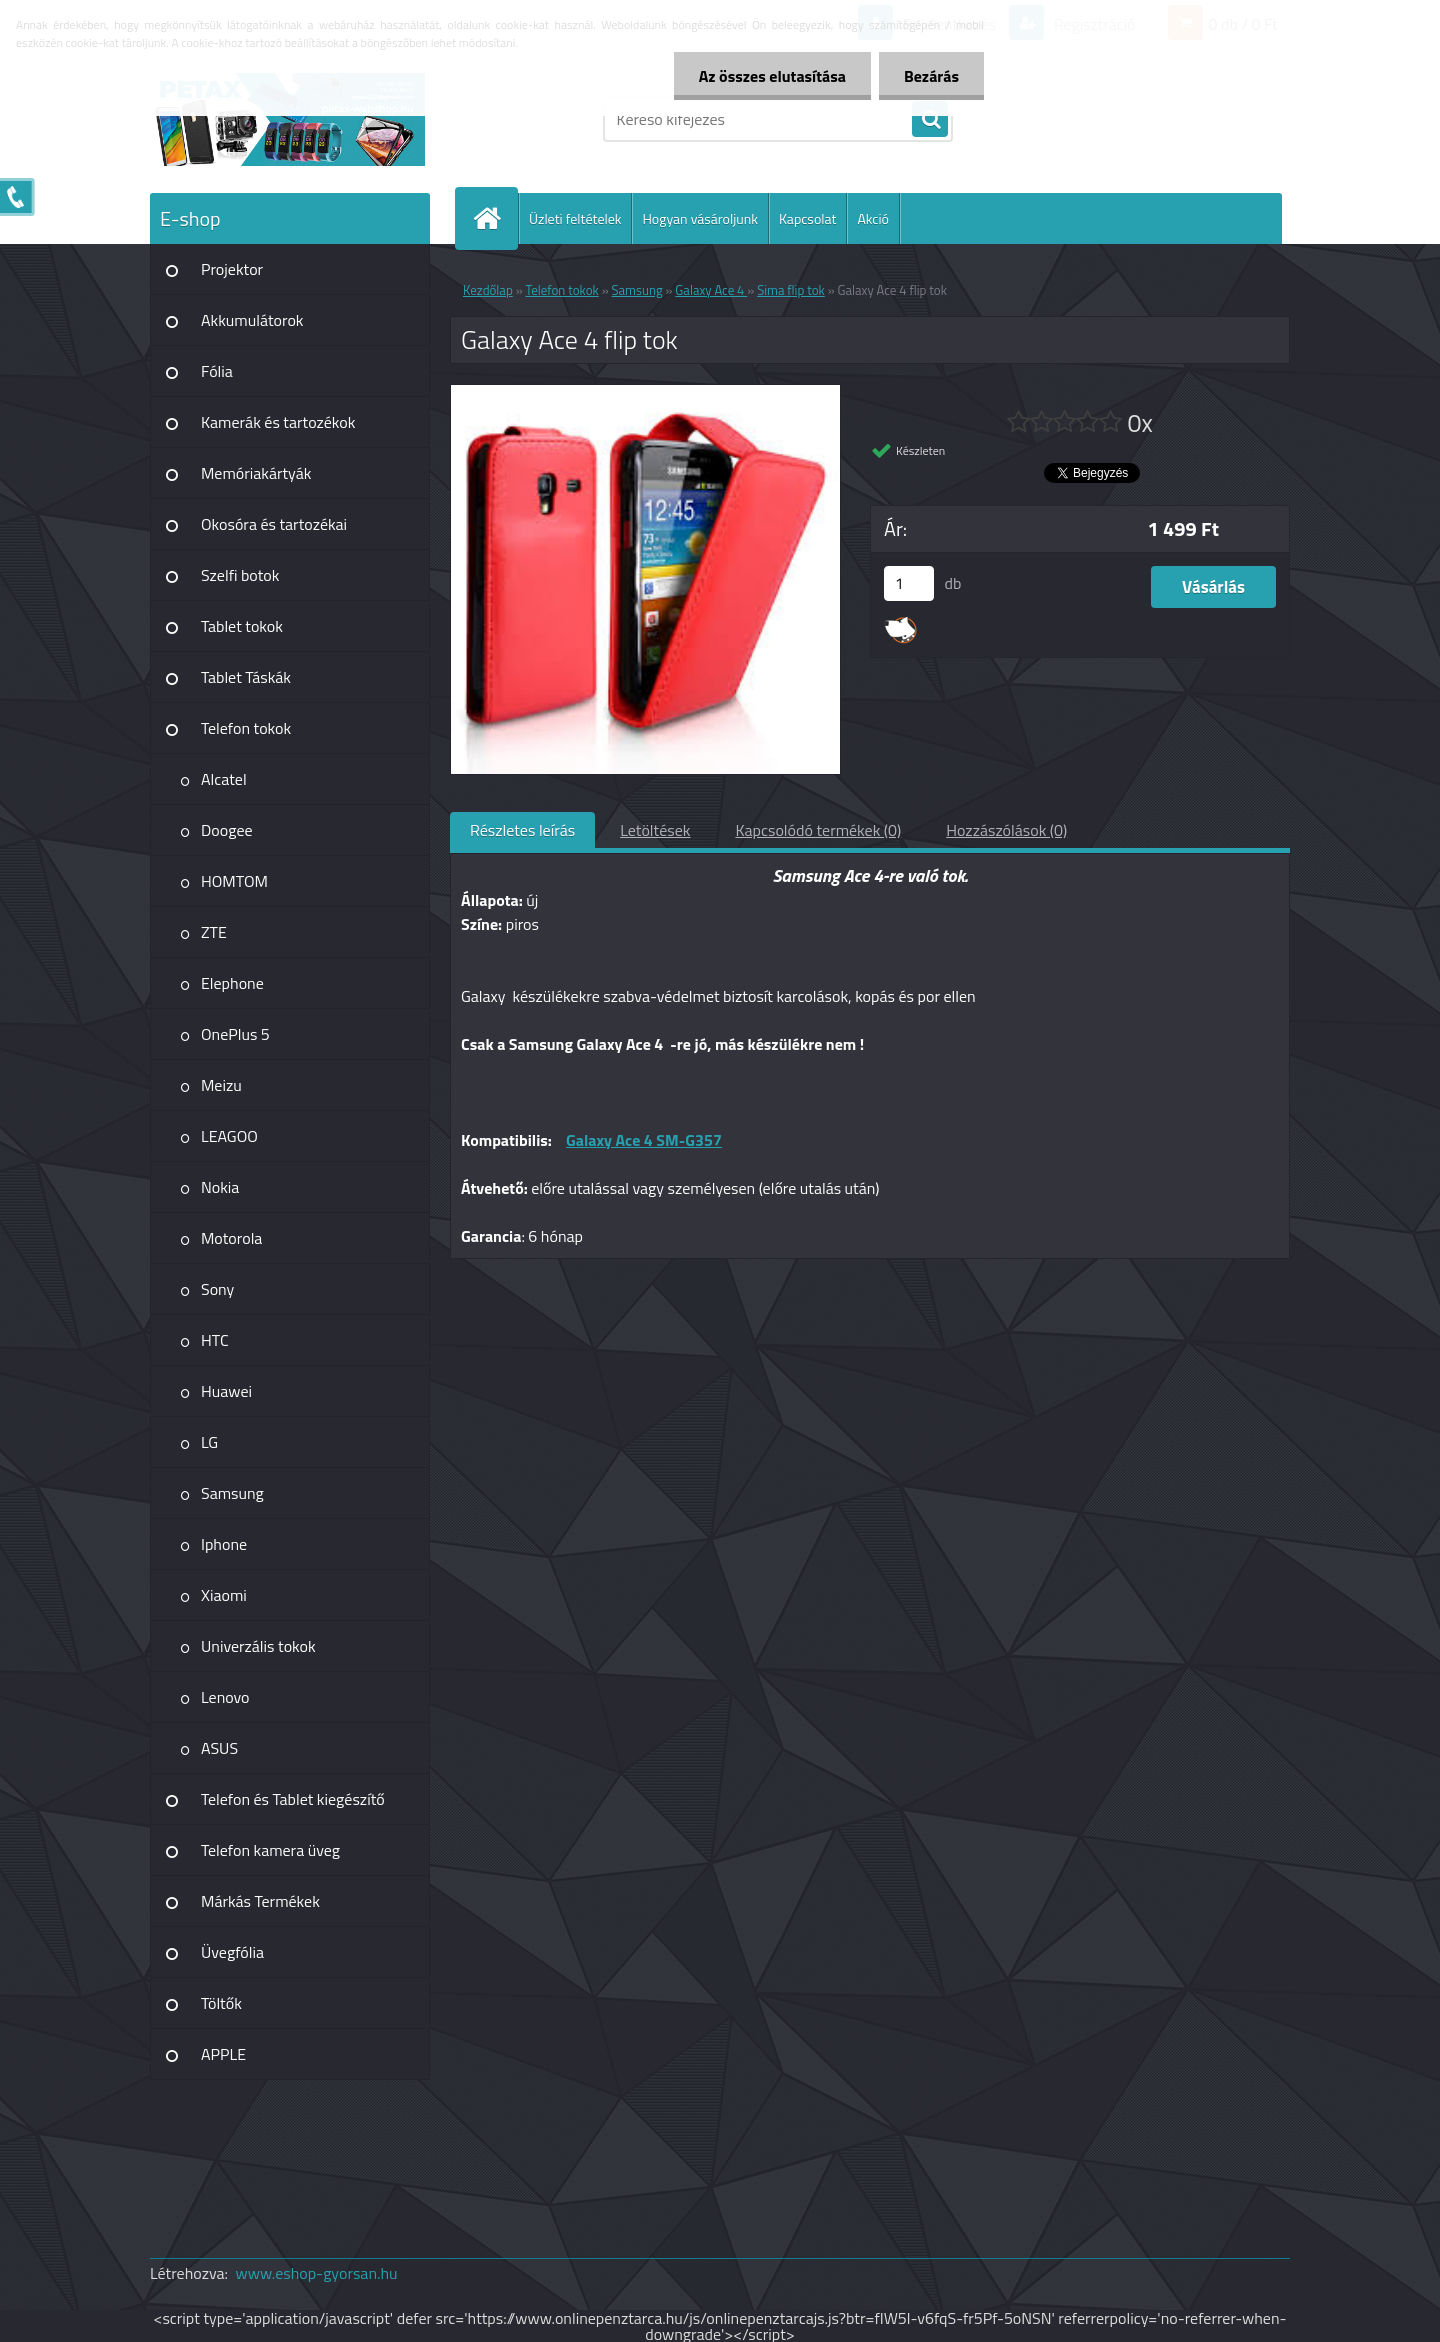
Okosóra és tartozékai (274, 524)
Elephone (232, 983)
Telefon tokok (246, 728)
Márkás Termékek (260, 1901)
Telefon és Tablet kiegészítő (293, 1799)
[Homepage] (495, 218)
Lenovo (225, 1697)
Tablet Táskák (246, 677)
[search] (930, 120)
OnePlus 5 (235, 1034)
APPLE (223, 2054)
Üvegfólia (232, 1952)
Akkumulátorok (252, 320)
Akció (872, 218)
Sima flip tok (791, 290)
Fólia (217, 371)
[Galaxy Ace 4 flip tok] (645, 393)
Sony (217, 1289)
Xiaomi (224, 1595)
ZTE (214, 932)
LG (209, 1442)
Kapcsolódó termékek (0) (818, 830)
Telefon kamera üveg (270, 1850)
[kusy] (909, 583)
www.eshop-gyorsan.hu (317, 2273)
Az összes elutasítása (772, 76)
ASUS (219, 1748)
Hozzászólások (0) (1006, 830)
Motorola (231, 1238)
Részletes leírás (522, 830)
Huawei (226, 1391)
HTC (215, 1340)
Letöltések (655, 830)
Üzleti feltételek (575, 218)
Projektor (232, 269)
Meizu (221, 1085)
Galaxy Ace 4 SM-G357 (644, 1140)
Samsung (232, 1493)
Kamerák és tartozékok (278, 422)
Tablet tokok (242, 626)
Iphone (224, 1544)
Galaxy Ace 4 (711, 290)
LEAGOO (229, 1136)
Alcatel (224, 779)
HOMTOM (234, 881)
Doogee (227, 830)
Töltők (221, 2003)
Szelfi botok (240, 575)
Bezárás (931, 76)
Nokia (220, 1187)
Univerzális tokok (258, 1646)
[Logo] (287, 119)
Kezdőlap (488, 290)
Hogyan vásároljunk (699, 218)
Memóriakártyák (256, 473)
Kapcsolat (808, 218)
